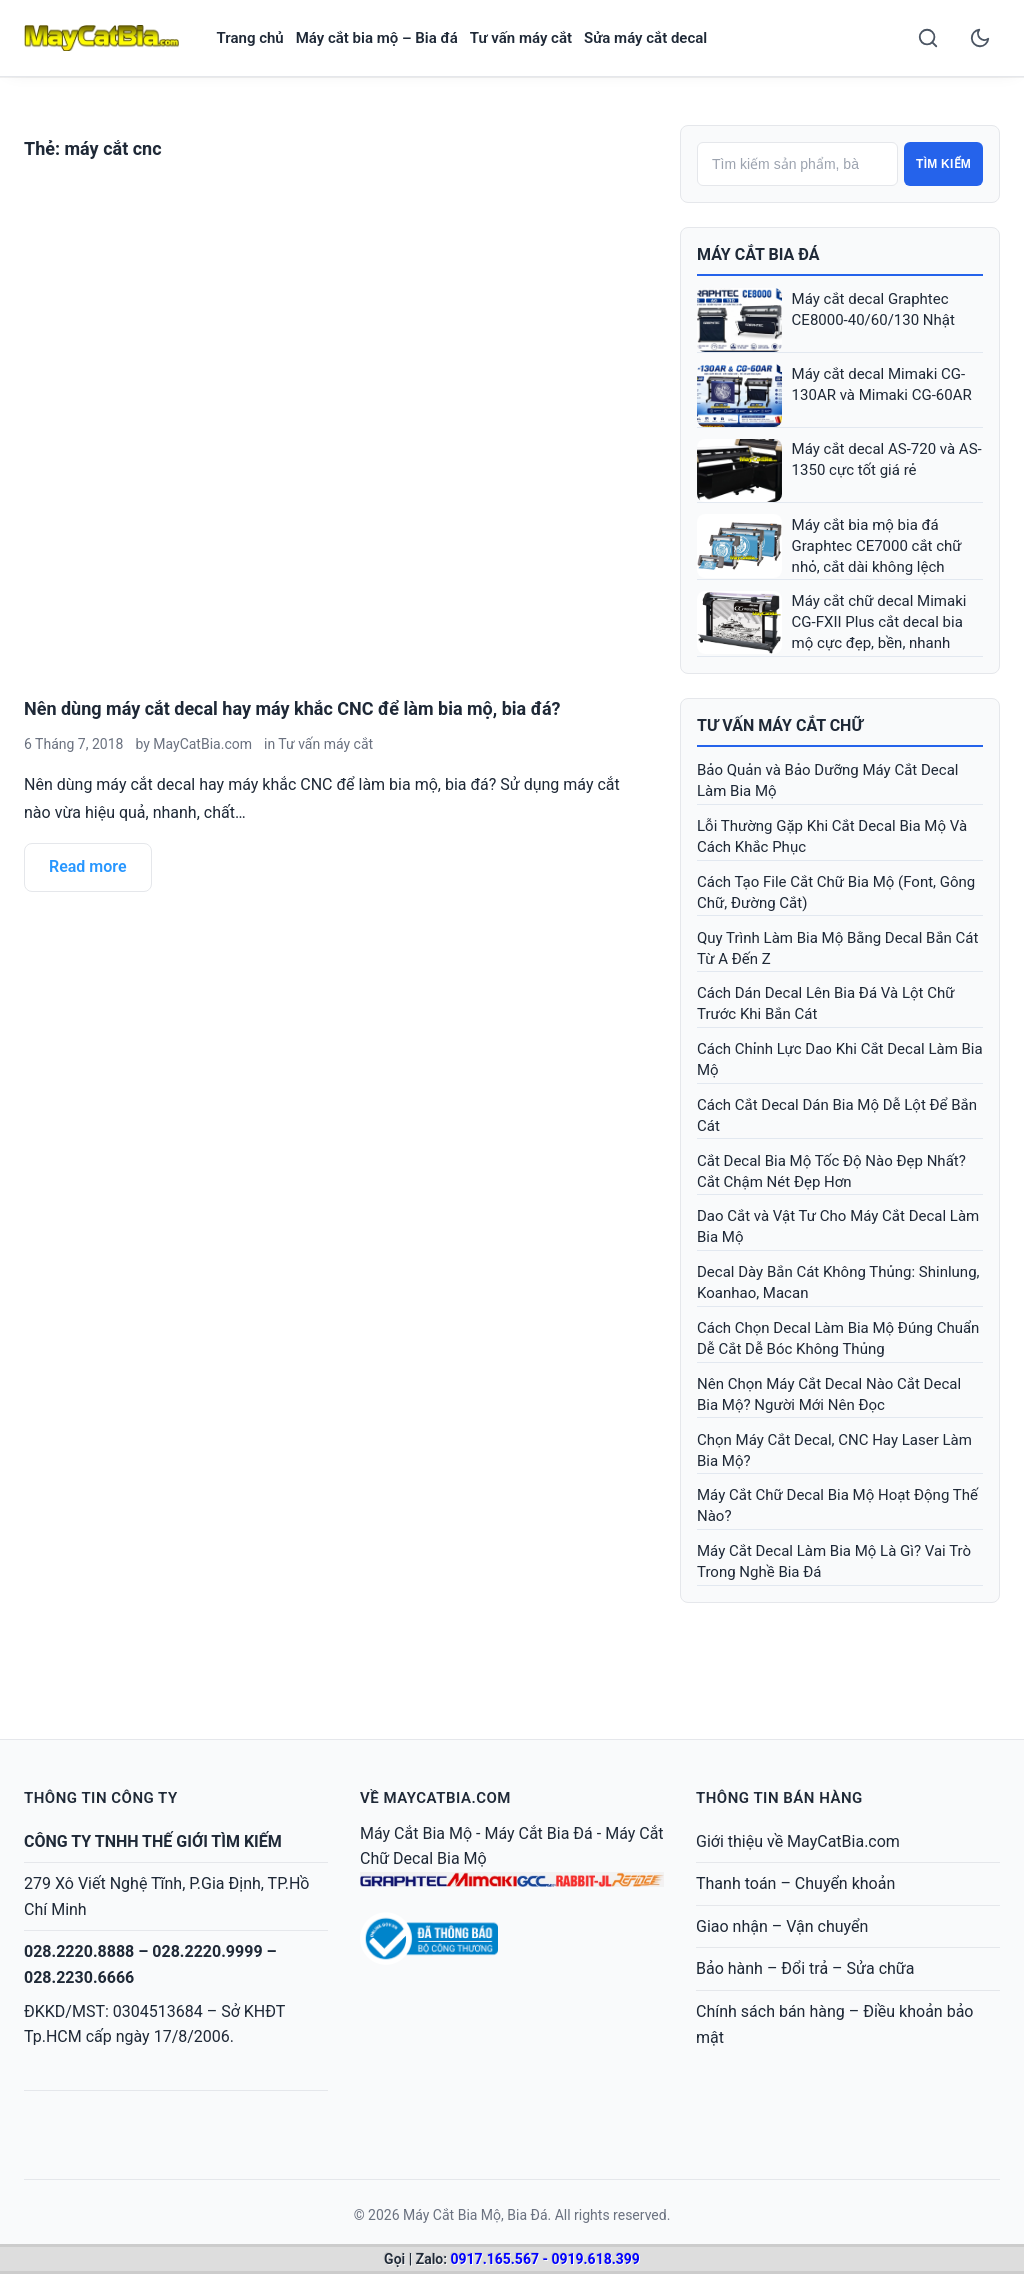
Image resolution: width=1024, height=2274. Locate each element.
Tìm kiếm (943, 164)
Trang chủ (250, 38)
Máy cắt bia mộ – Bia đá (377, 38)
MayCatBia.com (202, 744)
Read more (88, 866)
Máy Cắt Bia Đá (538, 1833)
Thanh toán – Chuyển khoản (795, 1883)
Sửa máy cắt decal (645, 38)
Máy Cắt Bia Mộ (416, 1833)
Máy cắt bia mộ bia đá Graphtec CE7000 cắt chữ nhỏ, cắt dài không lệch (877, 546)
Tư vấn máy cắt (521, 38)
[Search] (928, 38)
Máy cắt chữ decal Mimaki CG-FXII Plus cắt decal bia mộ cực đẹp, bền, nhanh (879, 622)
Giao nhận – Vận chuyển (782, 1926)
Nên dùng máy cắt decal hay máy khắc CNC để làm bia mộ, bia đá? (292, 708)
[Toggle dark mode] (980, 38)
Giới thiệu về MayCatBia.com (798, 1841)
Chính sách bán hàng (770, 2011)
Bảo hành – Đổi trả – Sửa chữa (805, 1968)
